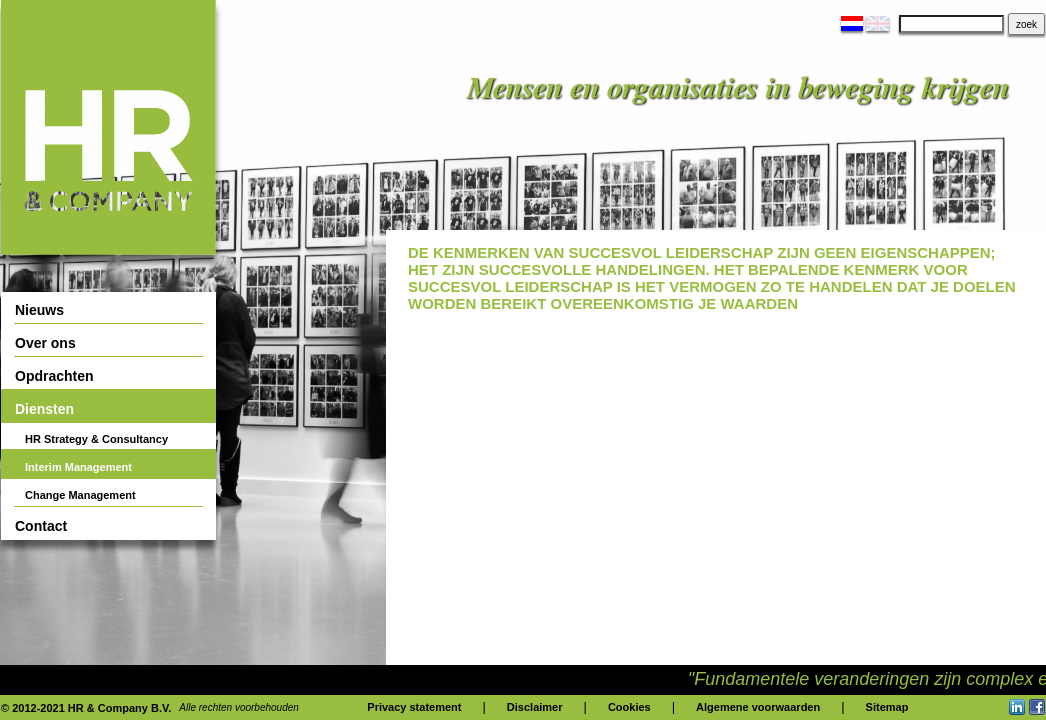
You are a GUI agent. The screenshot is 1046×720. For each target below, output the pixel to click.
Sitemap (887, 707)
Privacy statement (414, 707)
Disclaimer (535, 707)
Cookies (629, 707)
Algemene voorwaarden (758, 707)
